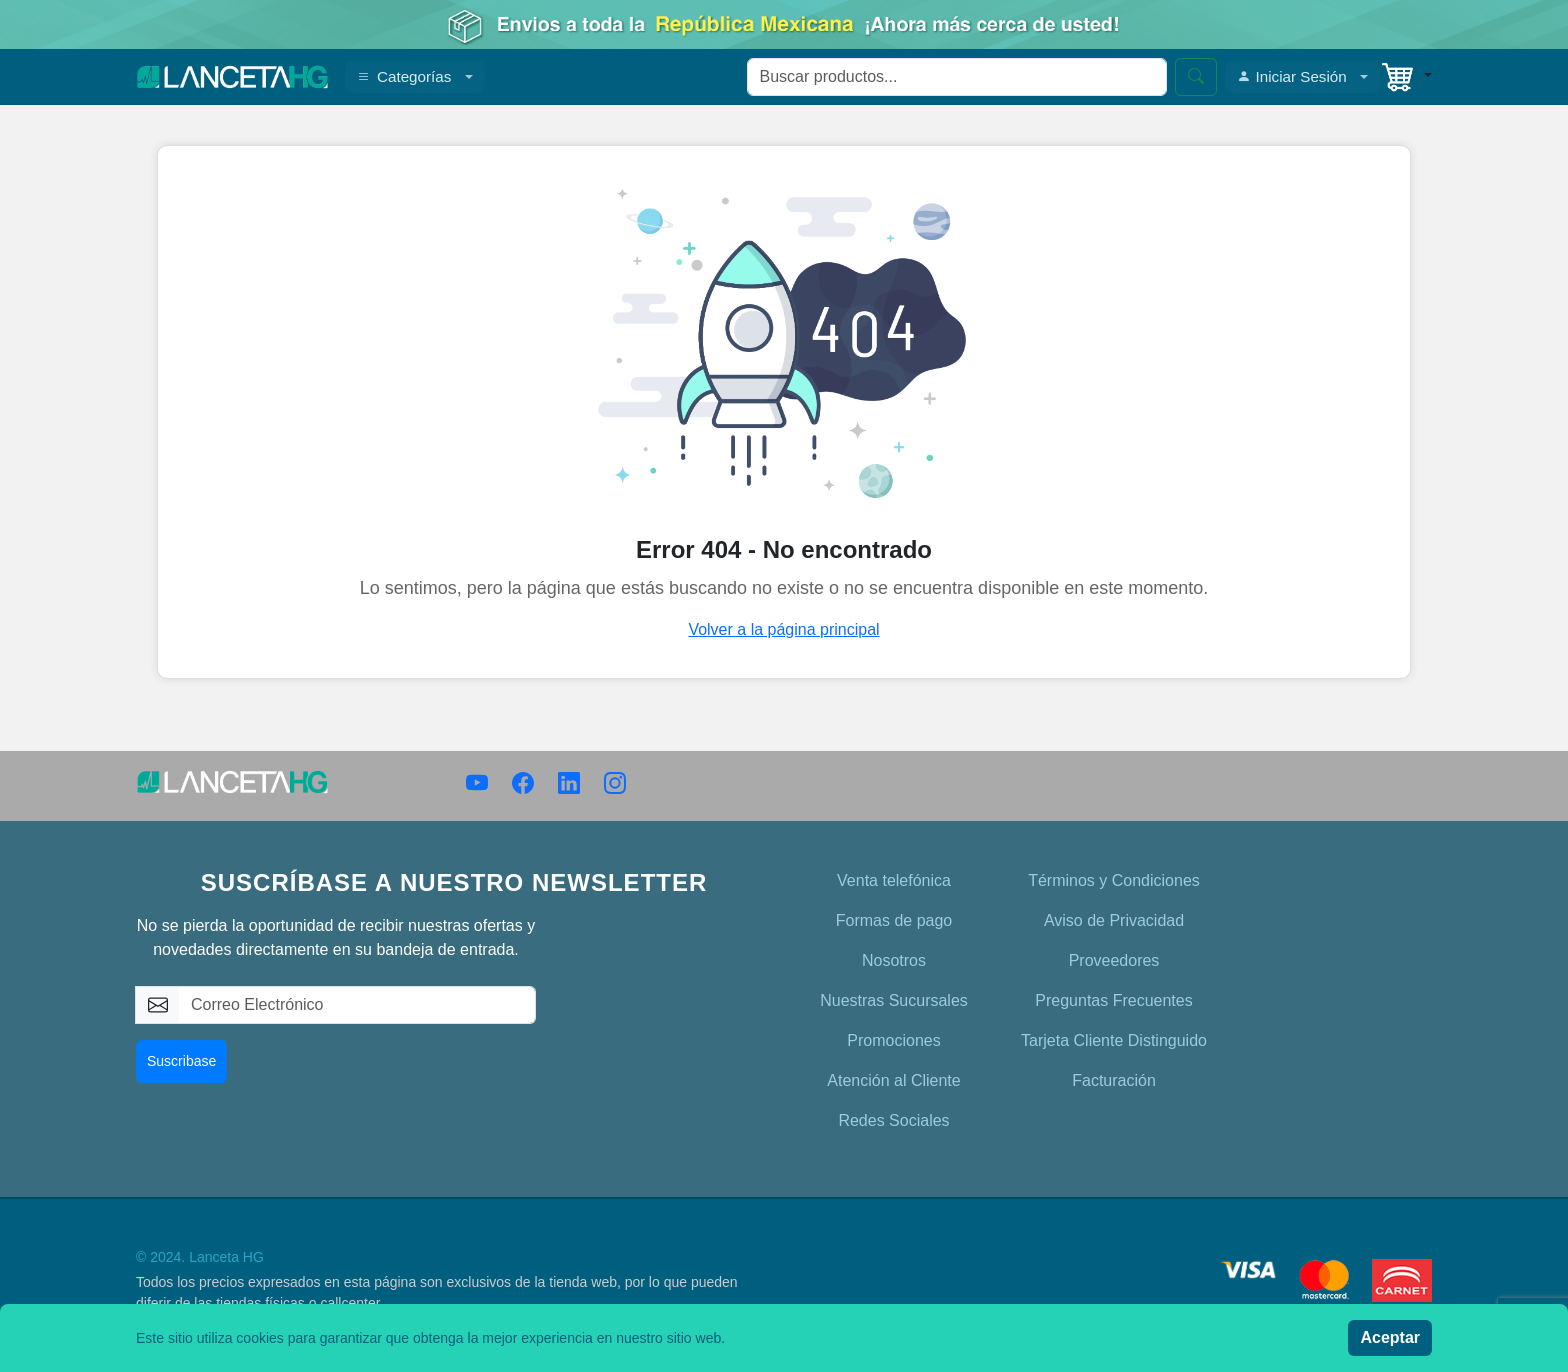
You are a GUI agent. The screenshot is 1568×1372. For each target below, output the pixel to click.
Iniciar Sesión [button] (1292, 76)
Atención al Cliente (893, 1080)
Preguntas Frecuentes (1113, 1000)
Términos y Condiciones (1114, 880)
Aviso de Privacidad (1114, 920)
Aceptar (1390, 1337)
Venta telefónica (894, 880)
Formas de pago (894, 920)
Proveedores (1114, 960)
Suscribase (181, 1061)
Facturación (1114, 1080)
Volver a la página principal (783, 629)
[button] (1406, 77)
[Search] (957, 77)
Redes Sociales (893, 1120)
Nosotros (894, 960)
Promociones (893, 1040)
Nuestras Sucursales (894, 1000)
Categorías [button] (404, 76)
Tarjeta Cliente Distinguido (1114, 1040)
